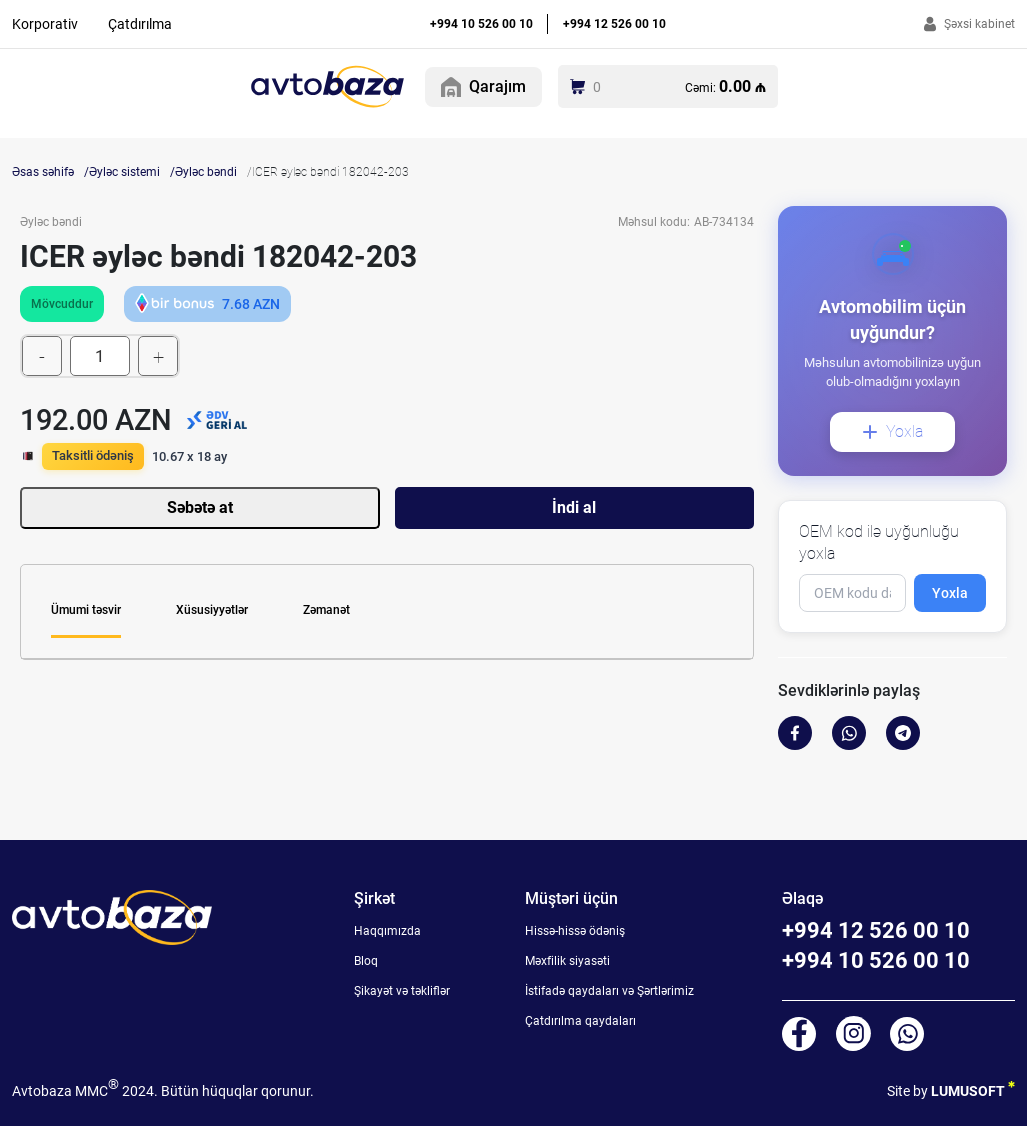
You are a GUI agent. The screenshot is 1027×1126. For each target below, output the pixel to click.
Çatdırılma (140, 24)
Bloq (366, 961)
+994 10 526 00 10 (481, 24)
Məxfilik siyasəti (567, 961)
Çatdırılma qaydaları (580, 1021)
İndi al (574, 507)
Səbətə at (200, 507)
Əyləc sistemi (124, 172)
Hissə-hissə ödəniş (575, 931)
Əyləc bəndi (206, 172)
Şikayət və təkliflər (402, 991)
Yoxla (892, 431)
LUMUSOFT (973, 1087)
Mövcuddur (62, 304)
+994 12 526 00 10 (614, 24)
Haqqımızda (387, 931)
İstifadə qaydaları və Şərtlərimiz (609, 991)
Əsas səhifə (43, 172)
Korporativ (45, 24)
